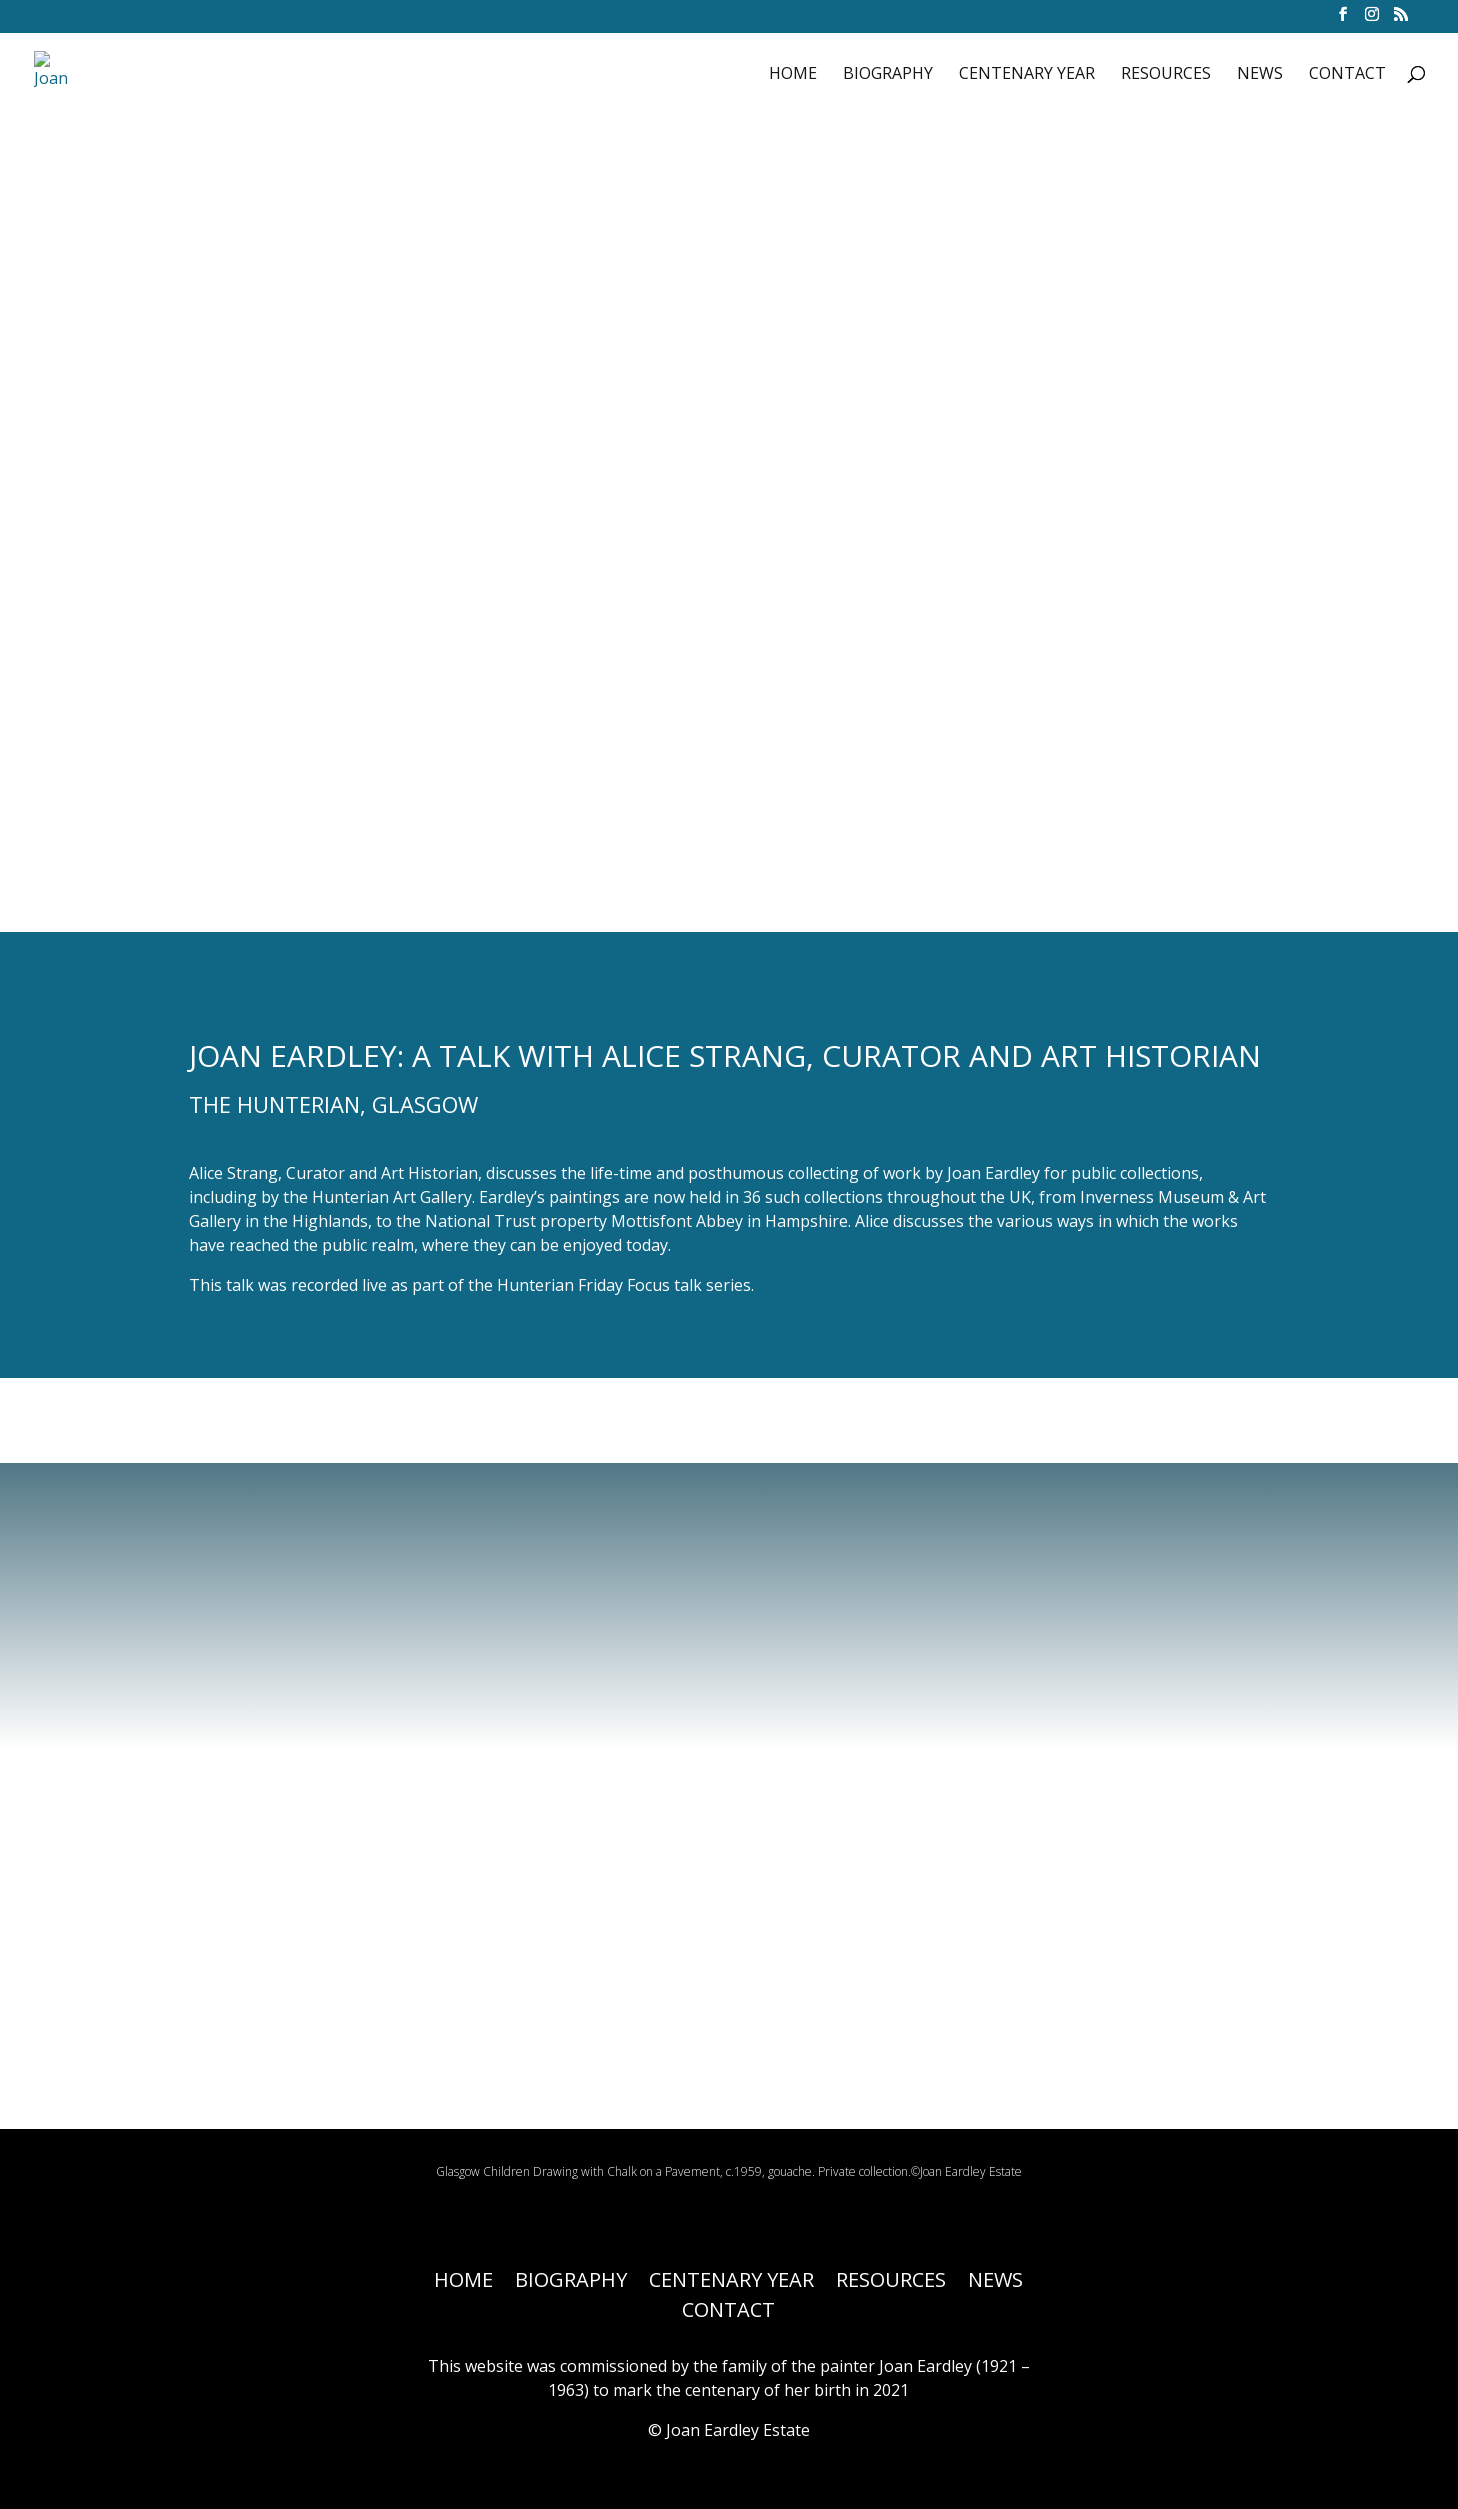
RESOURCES (1166, 75)
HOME (793, 75)
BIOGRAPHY (888, 75)
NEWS (1260, 75)
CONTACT (1347, 75)
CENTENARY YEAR (1027, 75)
